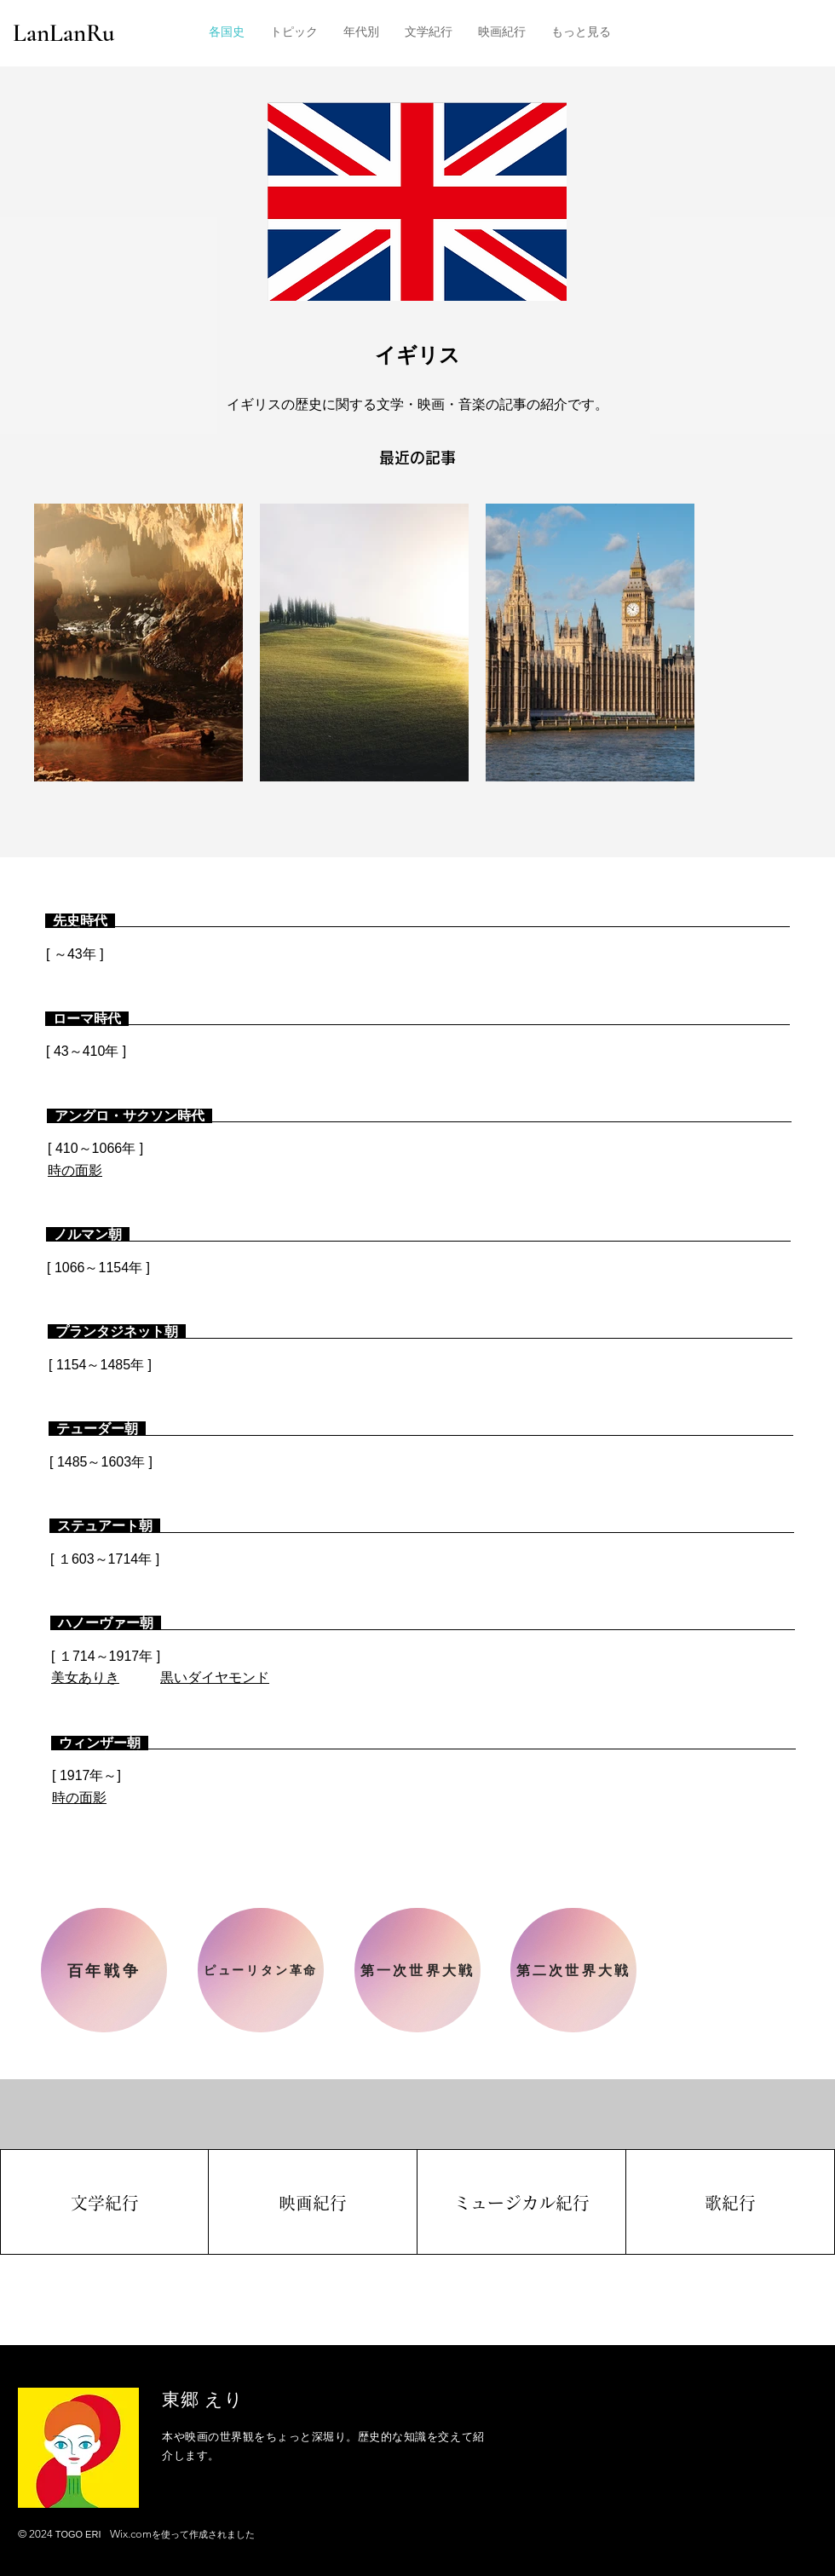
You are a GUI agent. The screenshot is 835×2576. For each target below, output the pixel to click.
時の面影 (75, 1170)
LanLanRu (64, 33)
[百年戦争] (104, 1970)
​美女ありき (85, 1677)
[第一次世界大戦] (417, 1970)
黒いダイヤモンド (214, 1677)
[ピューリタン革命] (261, 1970)
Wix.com (131, 2533)
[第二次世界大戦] (573, 1970)
